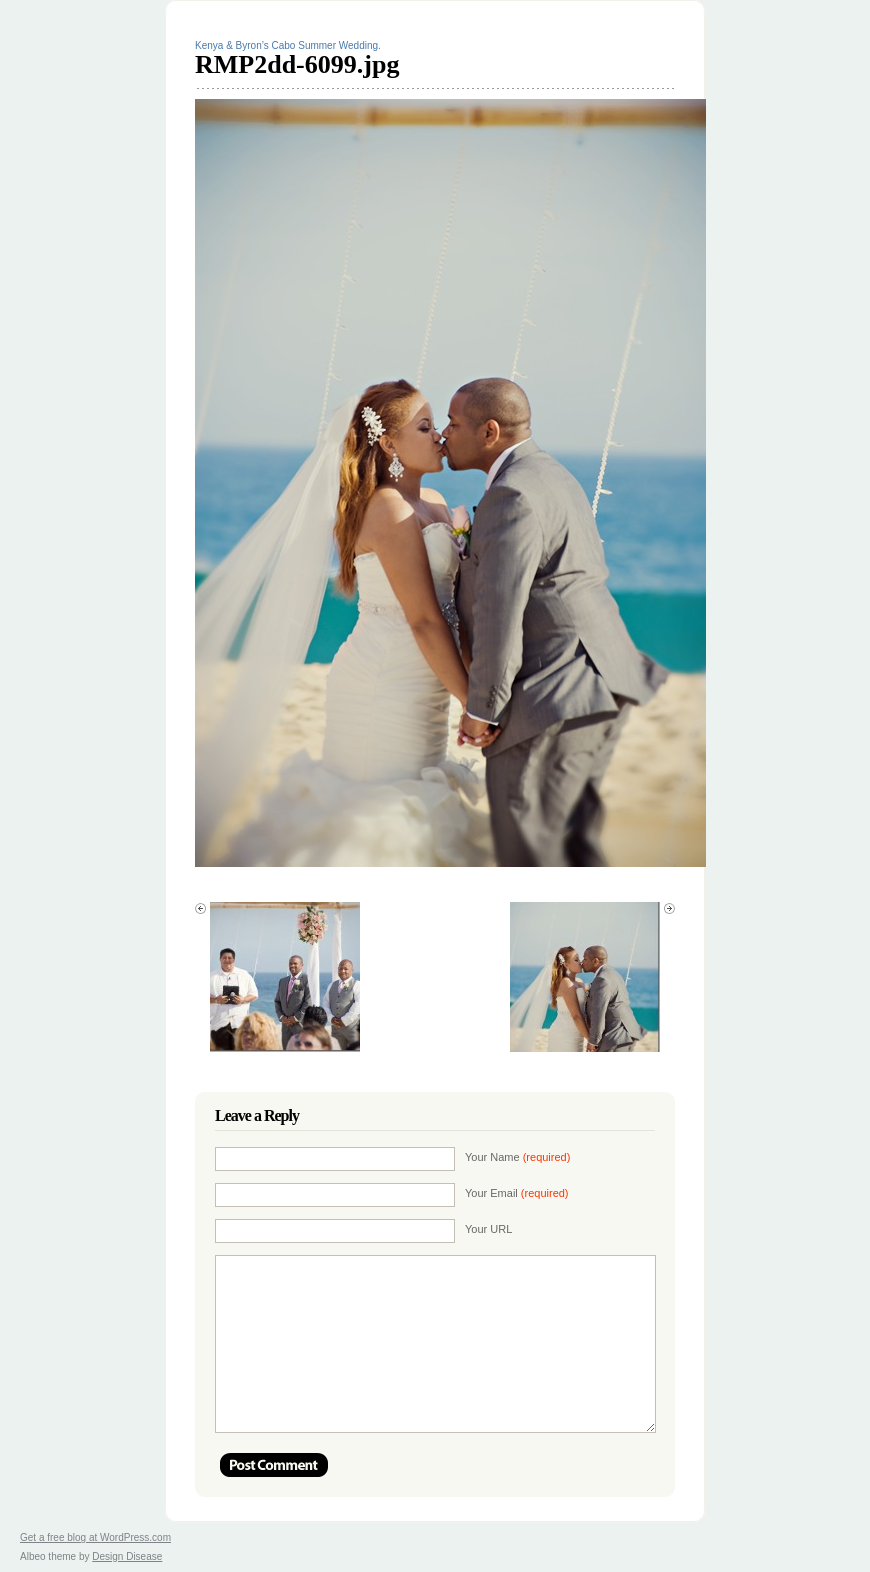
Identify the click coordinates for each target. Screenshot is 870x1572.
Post (274, 1465)
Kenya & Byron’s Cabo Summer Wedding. (288, 45)
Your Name (517, 1157)
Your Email (517, 1193)
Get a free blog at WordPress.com (95, 1537)
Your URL (488, 1229)
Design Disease (127, 1556)
